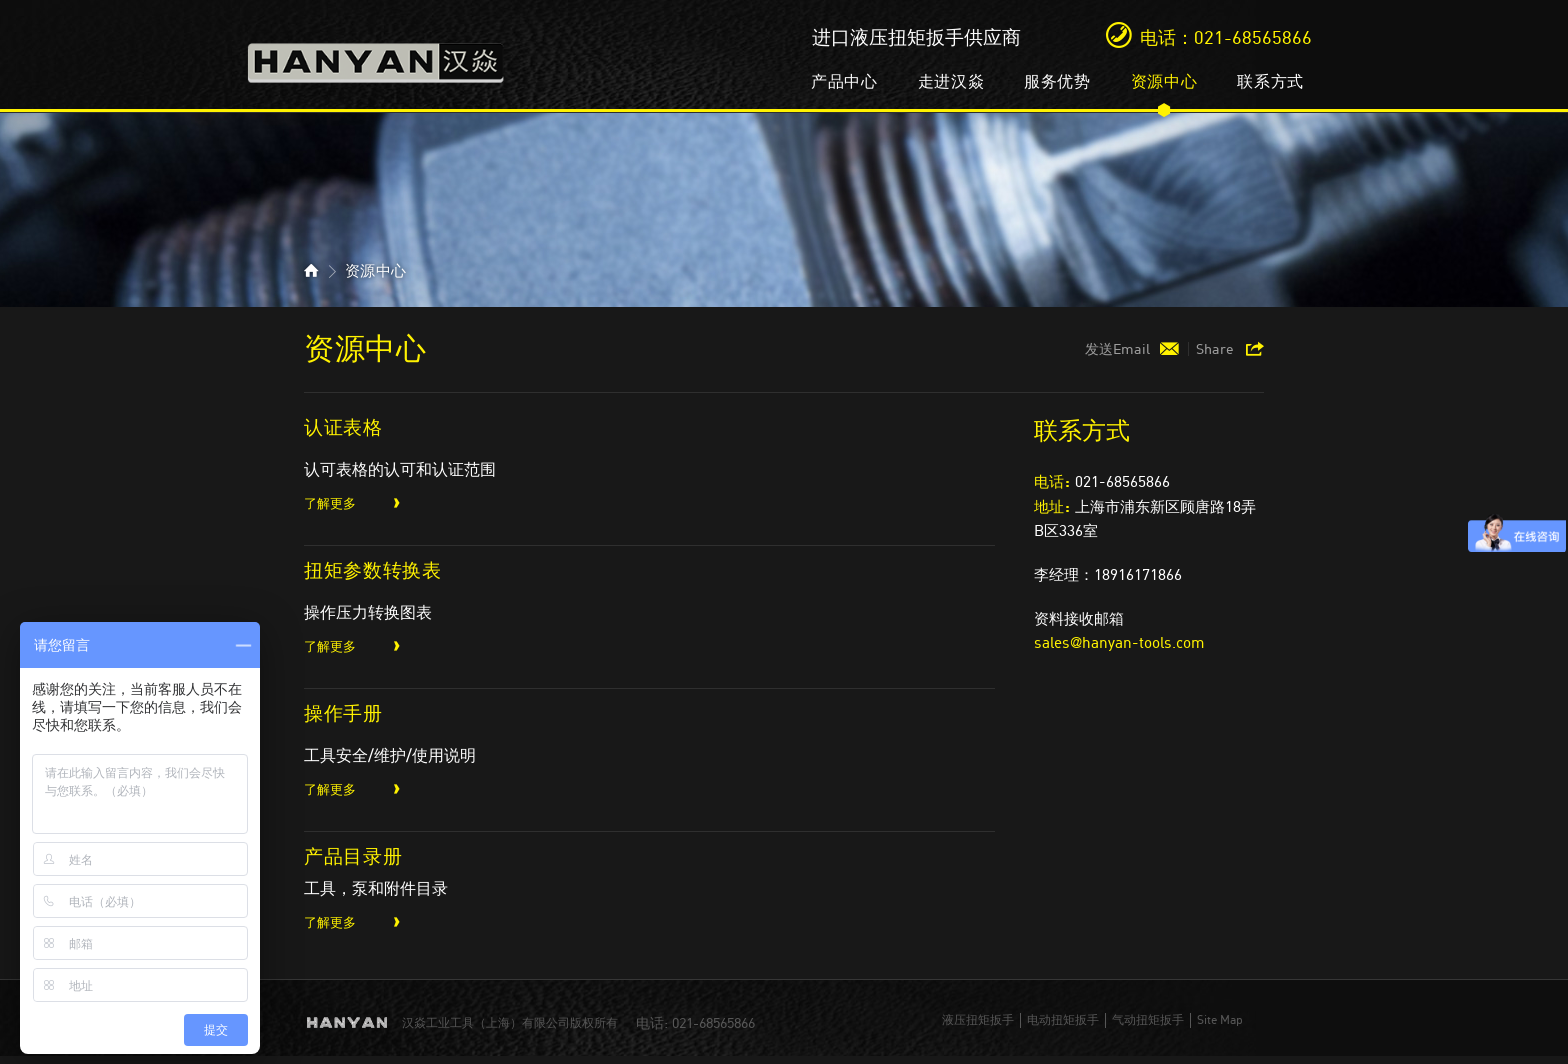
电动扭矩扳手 (1063, 1020)
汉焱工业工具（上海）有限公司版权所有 (510, 1023)
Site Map (1220, 1020)
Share (1215, 349)
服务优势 (1057, 81)
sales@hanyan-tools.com (1119, 643)
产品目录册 (353, 855)
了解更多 (330, 503)
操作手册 (343, 712)
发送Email (1117, 349)
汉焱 (376, 56)
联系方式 (1270, 81)
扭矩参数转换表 (373, 569)
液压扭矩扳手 (978, 1020)
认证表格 (343, 426)
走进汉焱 (951, 81)
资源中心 (1164, 81)
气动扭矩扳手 (1148, 1020)
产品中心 (844, 81)
